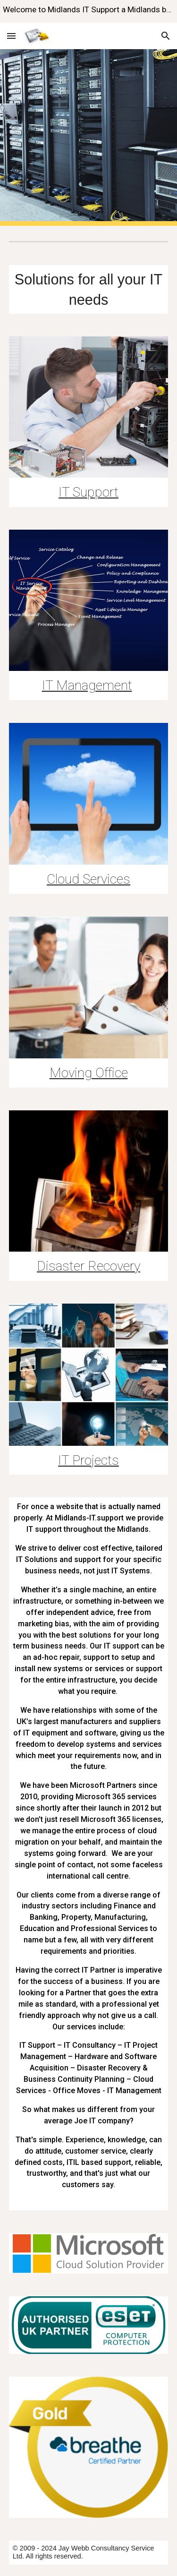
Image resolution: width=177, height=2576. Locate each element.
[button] (11, 36)
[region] (88, 11)
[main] (89, 289)
